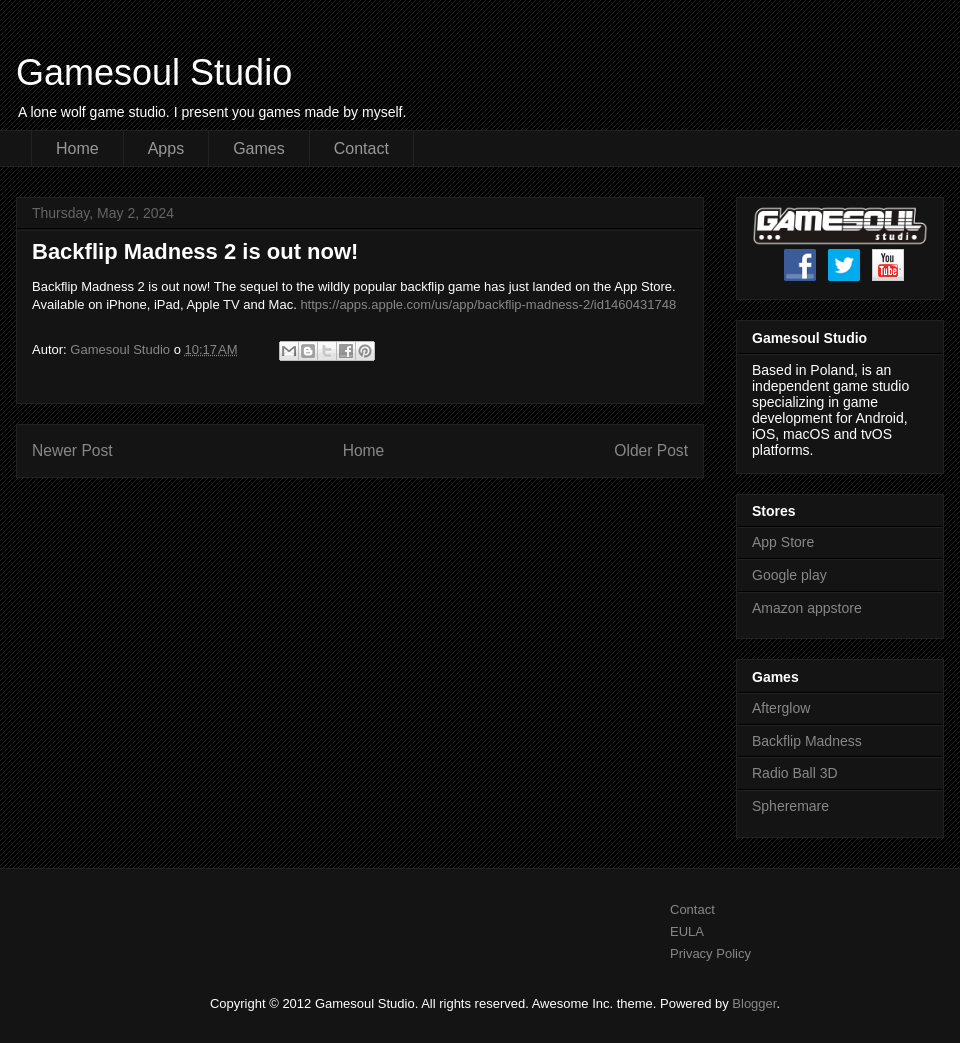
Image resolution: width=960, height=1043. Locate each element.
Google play (789, 575)
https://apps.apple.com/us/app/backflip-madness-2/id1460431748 (488, 304)
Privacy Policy (710, 953)
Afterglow (781, 708)
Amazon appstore (807, 608)
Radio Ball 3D (795, 773)
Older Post (651, 450)
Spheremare (790, 806)
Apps (166, 148)
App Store (783, 542)
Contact (361, 148)
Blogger (754, 1003)
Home (77, 148)
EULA (687, 931)
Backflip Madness (807, 741)
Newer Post (72, 450)
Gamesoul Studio (154, 72)
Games (259, 148)
